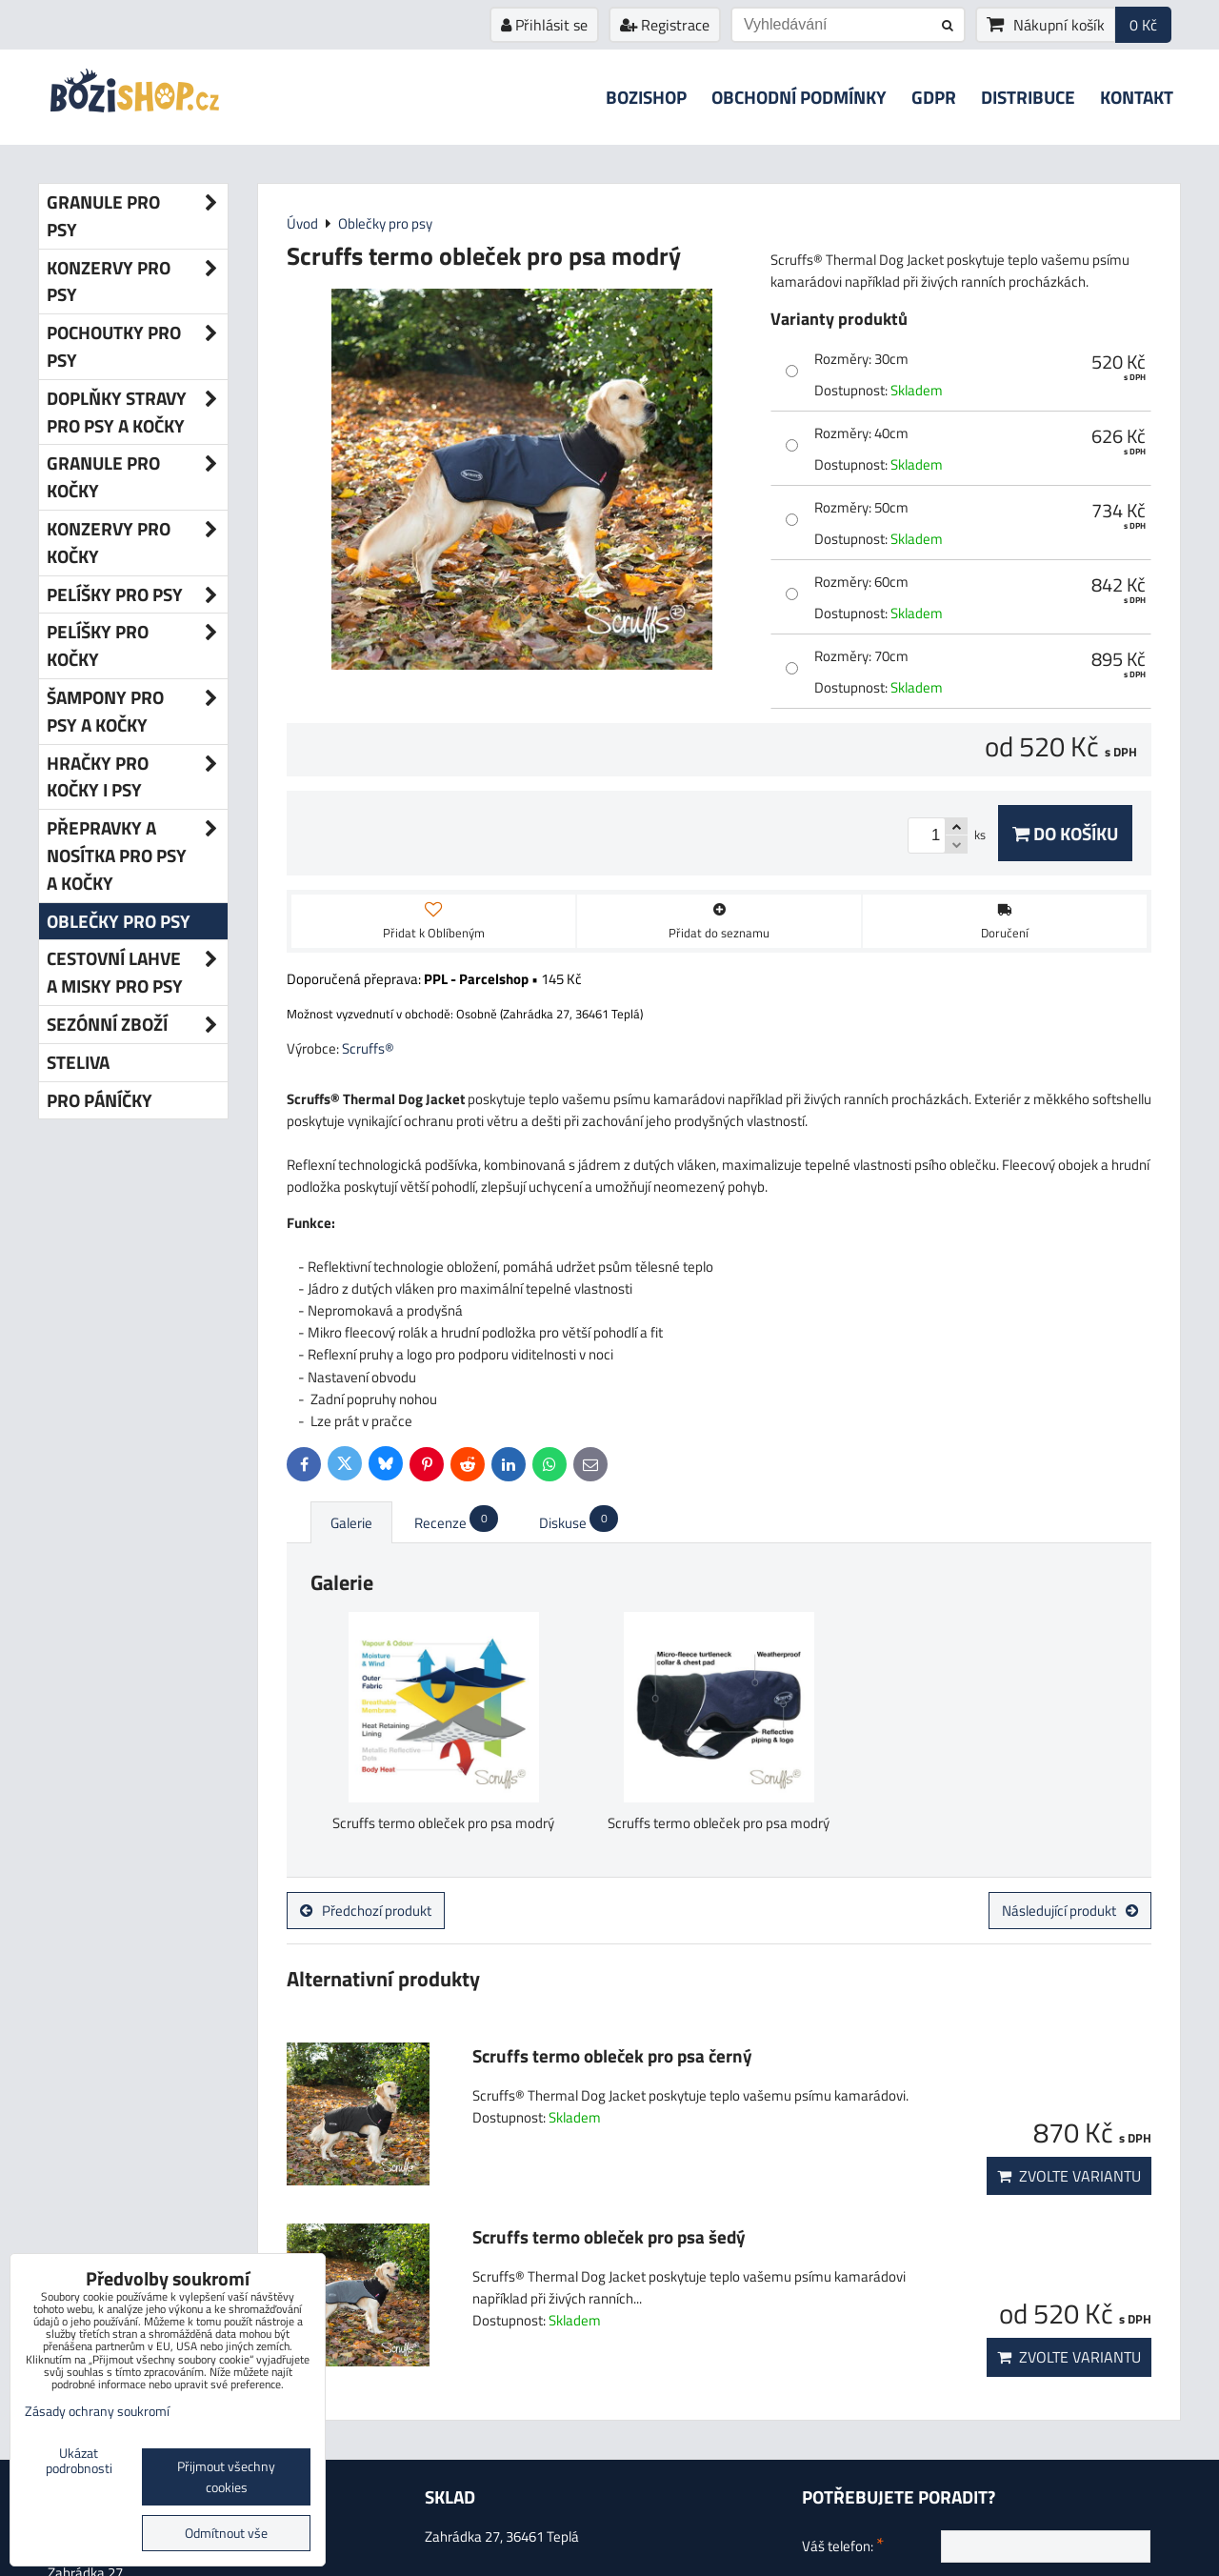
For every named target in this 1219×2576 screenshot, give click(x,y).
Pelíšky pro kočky (137, 646)
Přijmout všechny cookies (226, 2477)
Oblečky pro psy (118, 921)
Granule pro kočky (137, 477)
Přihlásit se (544, 24)
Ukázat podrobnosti (79, 2461)
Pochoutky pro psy (137, 346)
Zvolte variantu (1069, 2175)
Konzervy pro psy (137, 282)
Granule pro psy (137, 216)
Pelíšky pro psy (137, 595)
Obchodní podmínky (799, 97)
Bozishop (646, 97)
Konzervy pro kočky (137, 543)
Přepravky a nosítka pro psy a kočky (137, 855)
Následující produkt (1070, 1911)
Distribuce (1028, 97)
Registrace (664, 24)
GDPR (933, 97)
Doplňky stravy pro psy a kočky (137, 412)
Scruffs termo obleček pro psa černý (612, 2055)
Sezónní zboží (137, 1024)
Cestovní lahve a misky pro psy (137, 972)
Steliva (78, 1062)
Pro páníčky (99, 1100)
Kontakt (1136, 97)
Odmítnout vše (226, 2533)
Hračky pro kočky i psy (137, 777)
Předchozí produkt (365, 1911)
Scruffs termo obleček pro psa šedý (609, 2236)
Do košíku (1065, 833)
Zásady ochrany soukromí (97, 2411)
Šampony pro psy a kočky (137, 711)
